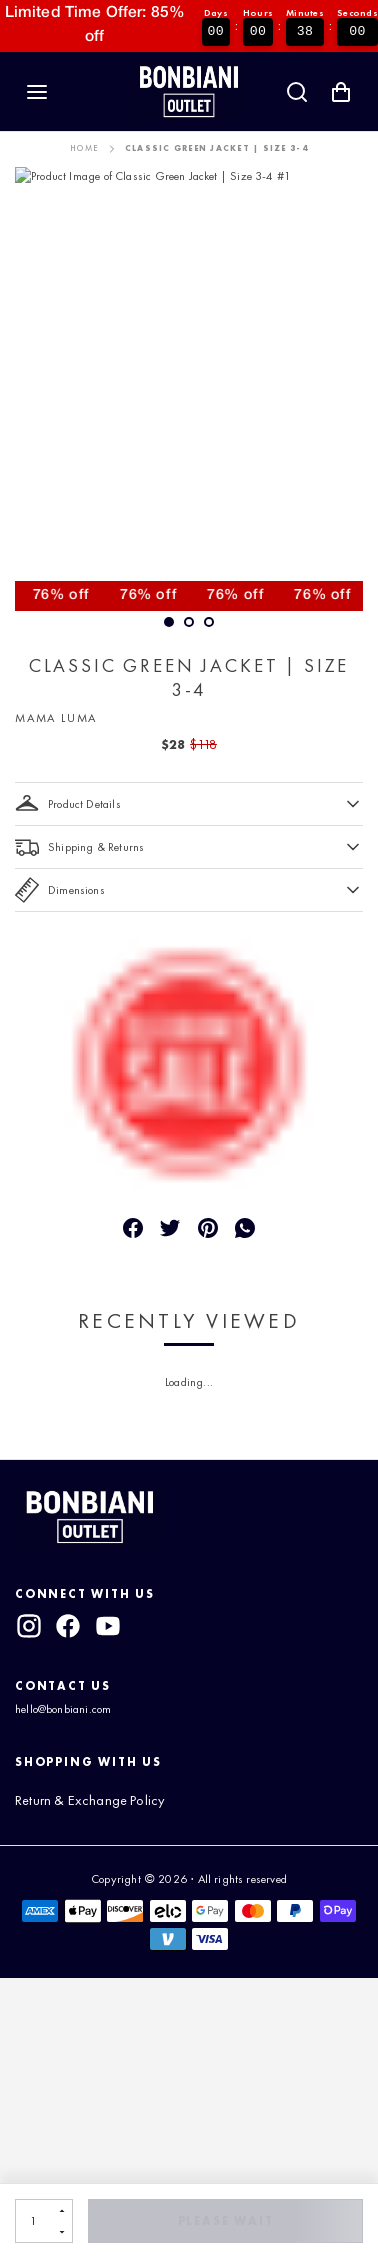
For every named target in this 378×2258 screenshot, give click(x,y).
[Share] (133, 1228)
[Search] (297, 92)
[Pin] (208, 1228)
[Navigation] (37, 92)
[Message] (245, 1228)
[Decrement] (61, 2231)
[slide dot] (189, 622)
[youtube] (108, 1626)
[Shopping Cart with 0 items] (341, 92)
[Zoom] (189, 389)
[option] (189, 389)
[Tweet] (170, 1228)
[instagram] (29, 1626)
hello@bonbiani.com (63, 1709)
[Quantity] (33, 2221)
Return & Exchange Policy (90, 1800)
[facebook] (68, 1626)
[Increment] (61, 2210)
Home (84, 148)
